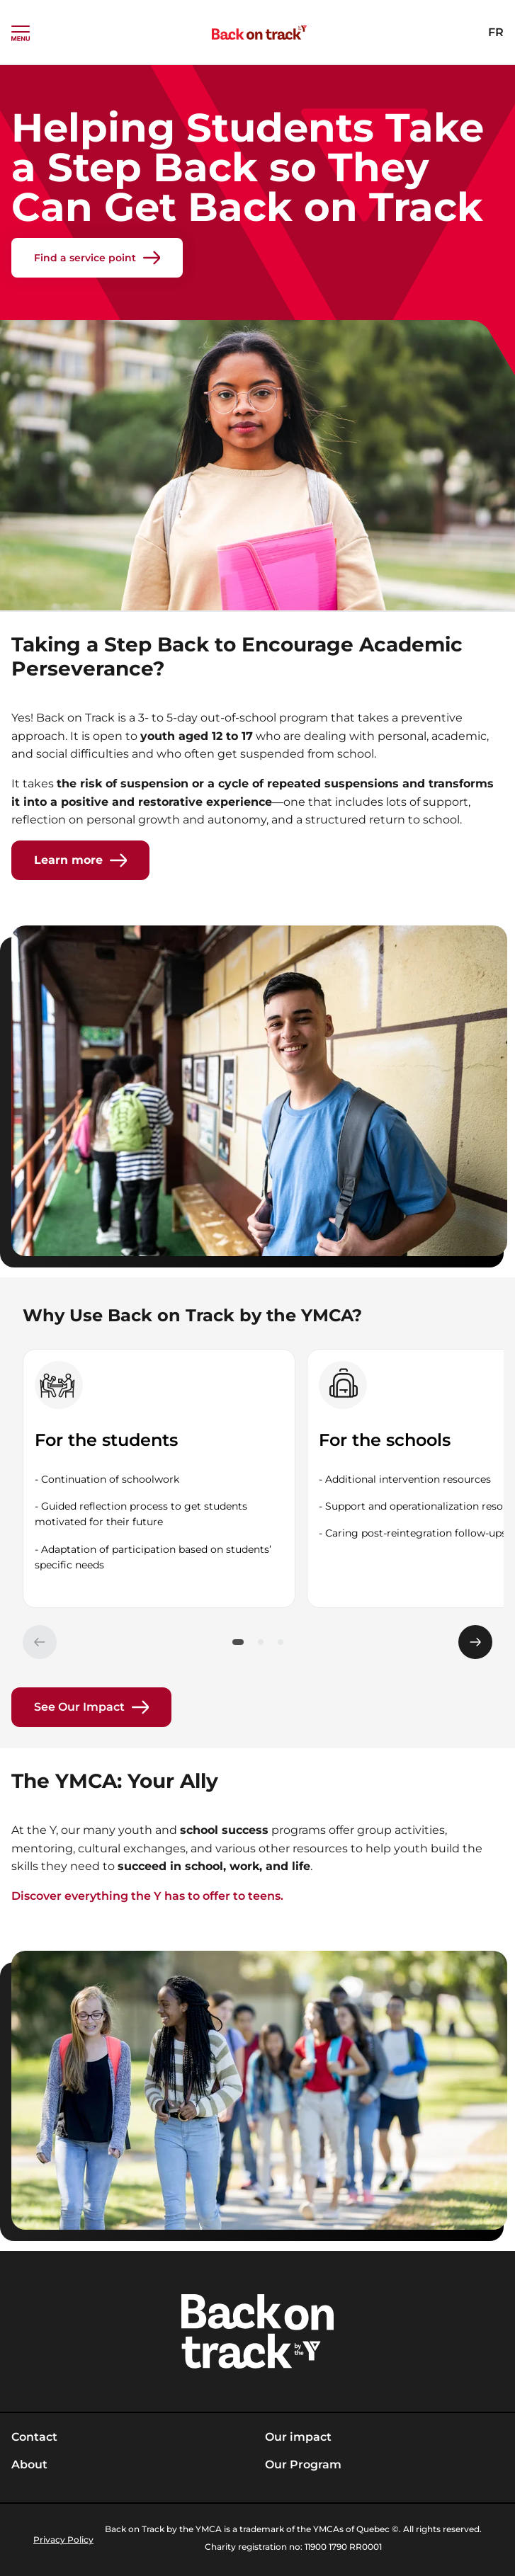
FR (496, 32)
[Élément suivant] (475, 1642)
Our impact (298, 2437)
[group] (159, 1478)
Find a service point (97, 257)
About (29, 2464)
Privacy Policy (63, 2539)
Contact (34, 2437)
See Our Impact (91, 1707)
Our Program (303, 2464)
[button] (238, 1642)
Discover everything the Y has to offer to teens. (147, 1896)
